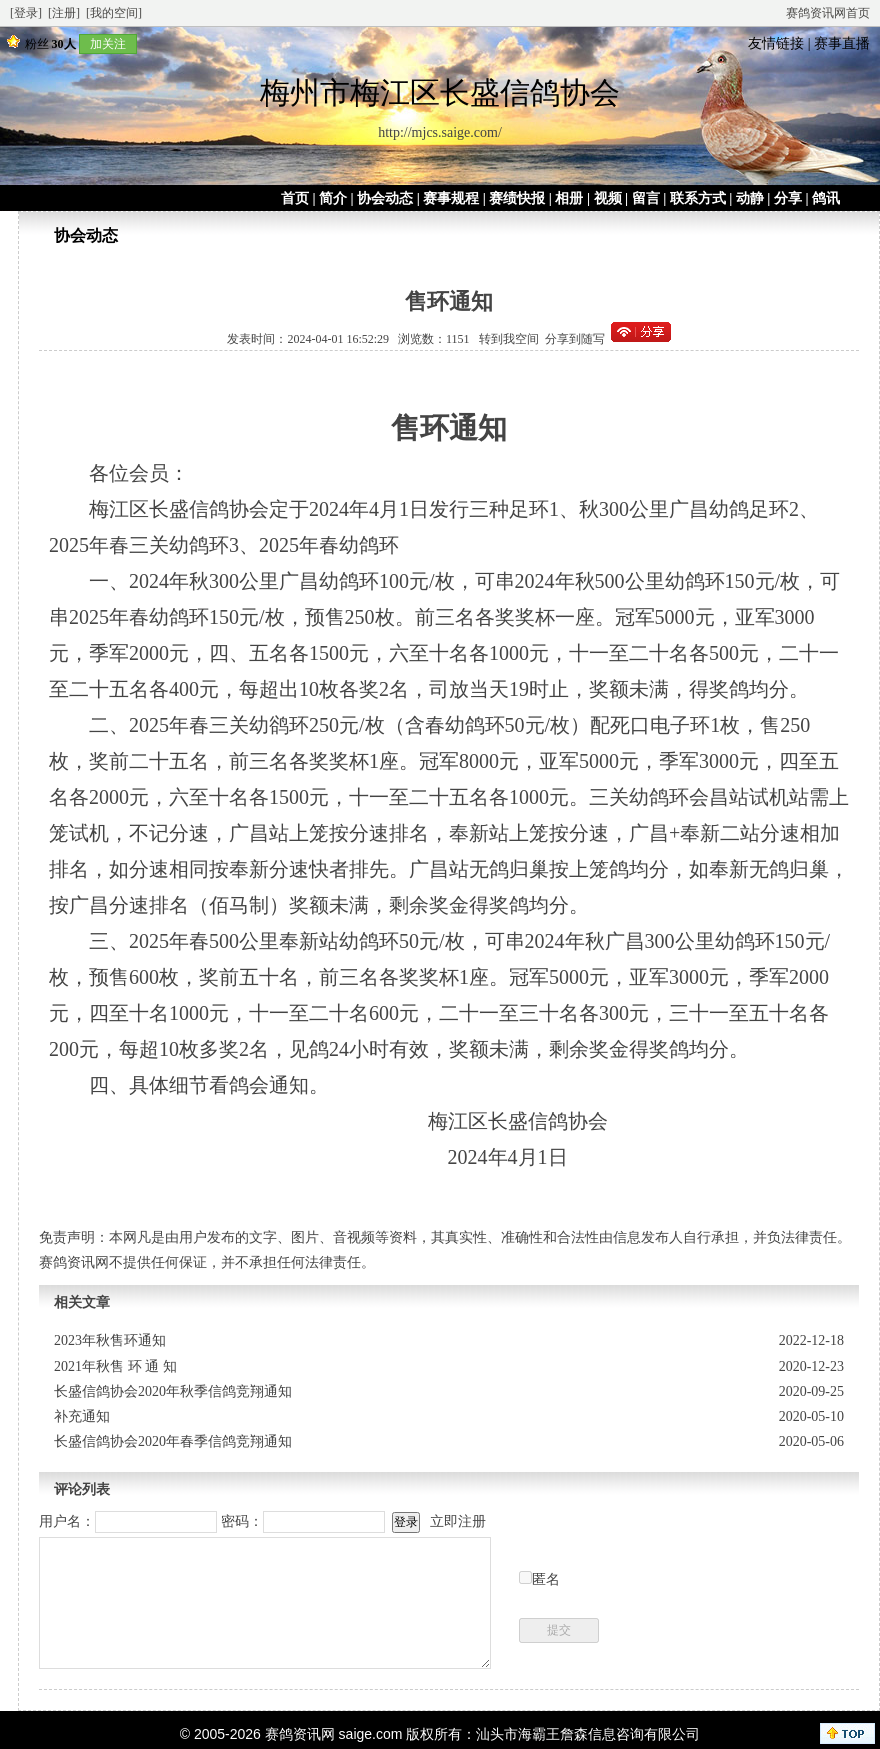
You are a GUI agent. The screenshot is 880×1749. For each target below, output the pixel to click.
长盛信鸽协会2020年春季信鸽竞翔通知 (173, 1441)
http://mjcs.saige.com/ (440, 132)
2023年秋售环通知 (110, 1340)
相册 (569, 198)
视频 (608, 198)
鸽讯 (826, 198)
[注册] (64, 13)
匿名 (546, 1579)
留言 (646, 198)
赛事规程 (451, 198)
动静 (750, 198)
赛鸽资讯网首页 (828, 13)
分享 (788, 198)
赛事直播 (842, 43)
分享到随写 (575, 339)
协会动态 (385, 198)
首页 (295, 198)
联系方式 (698, 198)
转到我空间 (509, 339)
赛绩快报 (517, 198)
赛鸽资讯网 (300, 1734)
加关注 (108, 44)
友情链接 (776, 43)
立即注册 (458, 1521)
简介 (333, 198)
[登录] (26, 13)
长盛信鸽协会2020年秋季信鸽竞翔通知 (173, 1391)
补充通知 (82, 1416)
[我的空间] (114, 13)
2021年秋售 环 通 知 (115, 1366)
